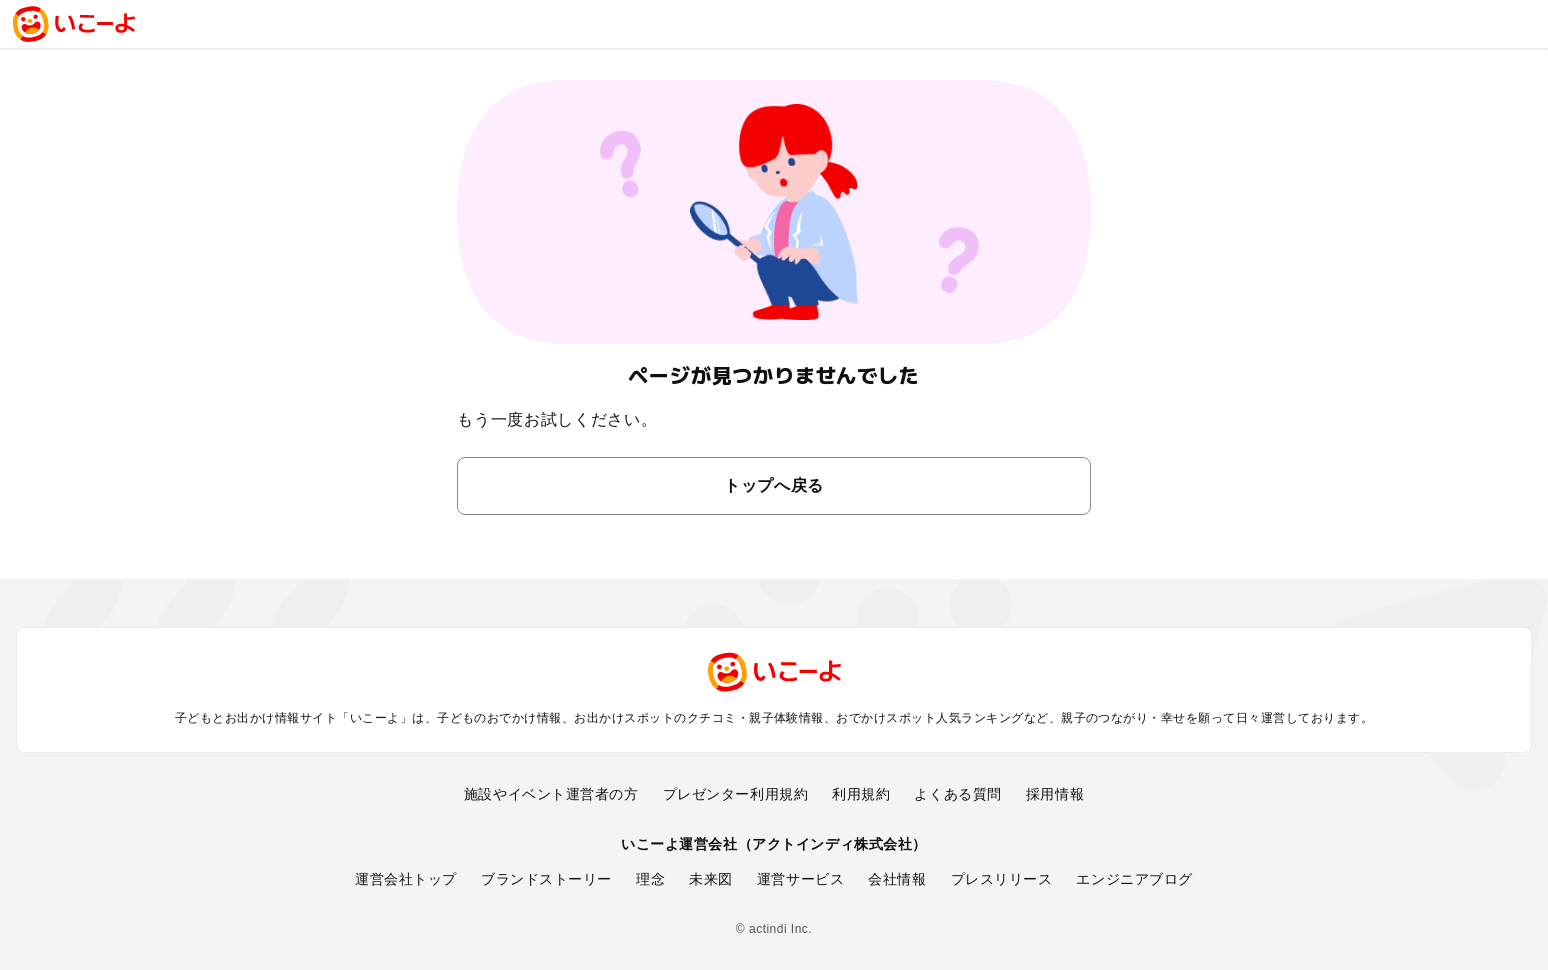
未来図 (711, 879)
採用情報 (1055, 794)
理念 (650, 879)
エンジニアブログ (1134, 879)
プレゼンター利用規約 (736, 794)
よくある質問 (957, 794)
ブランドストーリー (546, 879)
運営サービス (800, 879)
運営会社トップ (406, 879)
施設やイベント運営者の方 (551, 794)
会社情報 (897, 879)
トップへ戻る (774, 485)
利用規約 (861, 794)
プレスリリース (1002, 879)
